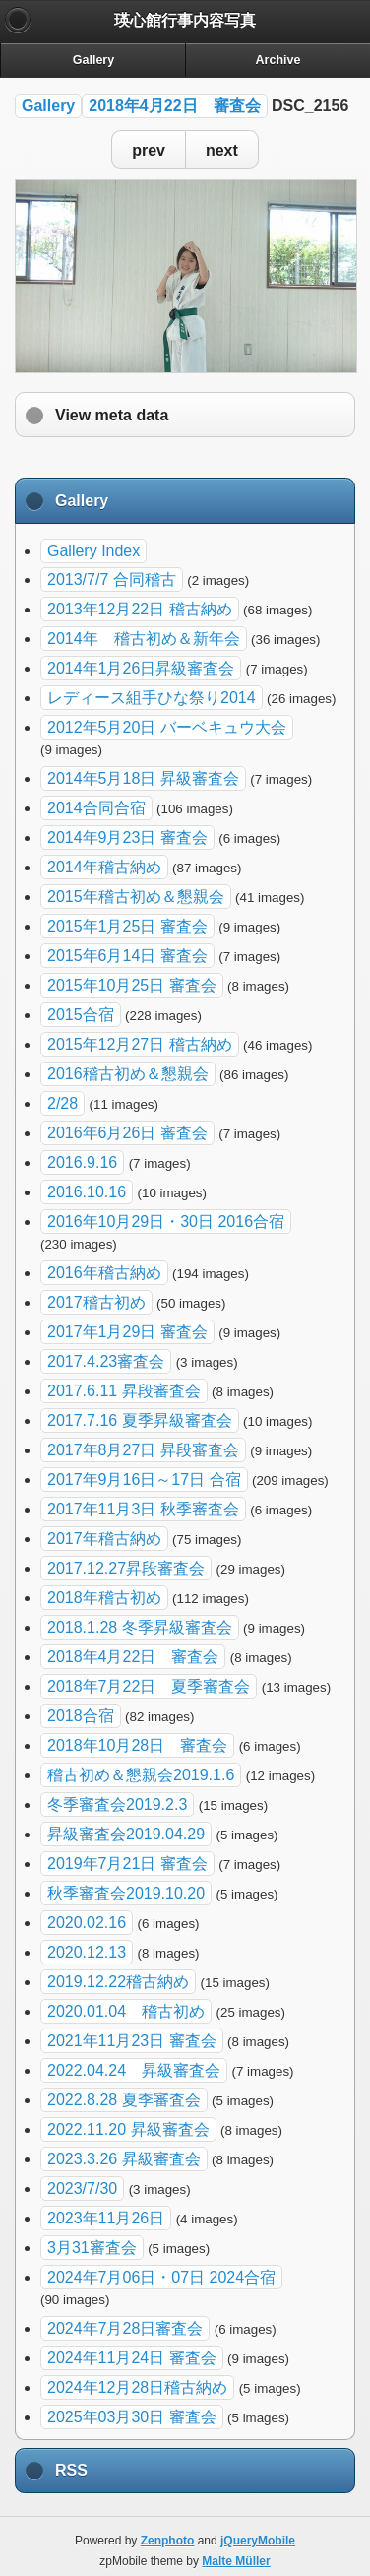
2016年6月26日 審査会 (127, 1133)
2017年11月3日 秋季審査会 (143, 1509)
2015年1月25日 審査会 (127, 926)
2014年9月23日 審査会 (127, 837)
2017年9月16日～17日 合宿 (144, 1479)
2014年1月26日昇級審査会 (140, 668)
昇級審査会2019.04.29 (126, 1834)
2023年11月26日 (105, 2218)
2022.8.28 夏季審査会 (124, 2100)
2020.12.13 (86, 1952)
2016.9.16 (82, 1162)
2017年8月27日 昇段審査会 (143, 1450)
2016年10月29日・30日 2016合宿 (165, 1221)
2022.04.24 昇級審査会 (133, 2070)
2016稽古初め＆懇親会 (128, 1073)
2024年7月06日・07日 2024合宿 (161, 2277)
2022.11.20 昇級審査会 (128, 2129)
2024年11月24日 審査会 (131, 2358)
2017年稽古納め (104, 1538)
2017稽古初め (96, 1302)
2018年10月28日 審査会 (137, 1745)
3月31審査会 (92, 2247)
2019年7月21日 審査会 (127, 1863)
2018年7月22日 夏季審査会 (148, 1686)
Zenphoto (168, 2540)
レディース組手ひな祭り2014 (151, 697)
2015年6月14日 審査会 (127, 955)
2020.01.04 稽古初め (126, 2011)
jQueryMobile (257, 2540)
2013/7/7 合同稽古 (111, 579)
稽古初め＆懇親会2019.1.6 (140, 1775)
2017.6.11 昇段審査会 (124, 1391)
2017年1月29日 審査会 (127, 1331)
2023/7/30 (82, 2188)
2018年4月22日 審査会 (174, 105)
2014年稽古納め (104, 867)
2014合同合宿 (96, 808)
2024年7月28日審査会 (125, 2328)
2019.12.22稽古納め (118, 1981)
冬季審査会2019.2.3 (117, 1804)
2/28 (62, 1103)
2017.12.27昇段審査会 (126, 1568)
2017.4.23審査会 (105, 1361)
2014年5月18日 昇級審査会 (143, 778)
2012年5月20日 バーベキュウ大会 (166, 727)
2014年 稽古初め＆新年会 (143, 638)
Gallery (48, 105)
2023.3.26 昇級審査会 (124, 2159)
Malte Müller (236, 2561)
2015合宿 (80, 1014)
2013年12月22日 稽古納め (139, 609)
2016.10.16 (86, 1192)
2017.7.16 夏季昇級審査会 (139, 1420)
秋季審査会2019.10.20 (126, 1893)
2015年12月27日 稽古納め (139, 1044)
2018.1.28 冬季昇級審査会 (139, 1627)
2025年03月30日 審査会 (131, 2417)
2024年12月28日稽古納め (137, 2387)
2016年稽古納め (104, 1272)
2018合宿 (80, 1715)
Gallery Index (93, 551)
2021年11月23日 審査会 (131, 2040)
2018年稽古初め (104, 1597)
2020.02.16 (86, 1922)
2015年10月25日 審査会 (131, 985)
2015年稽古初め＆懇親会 (135, 896)
